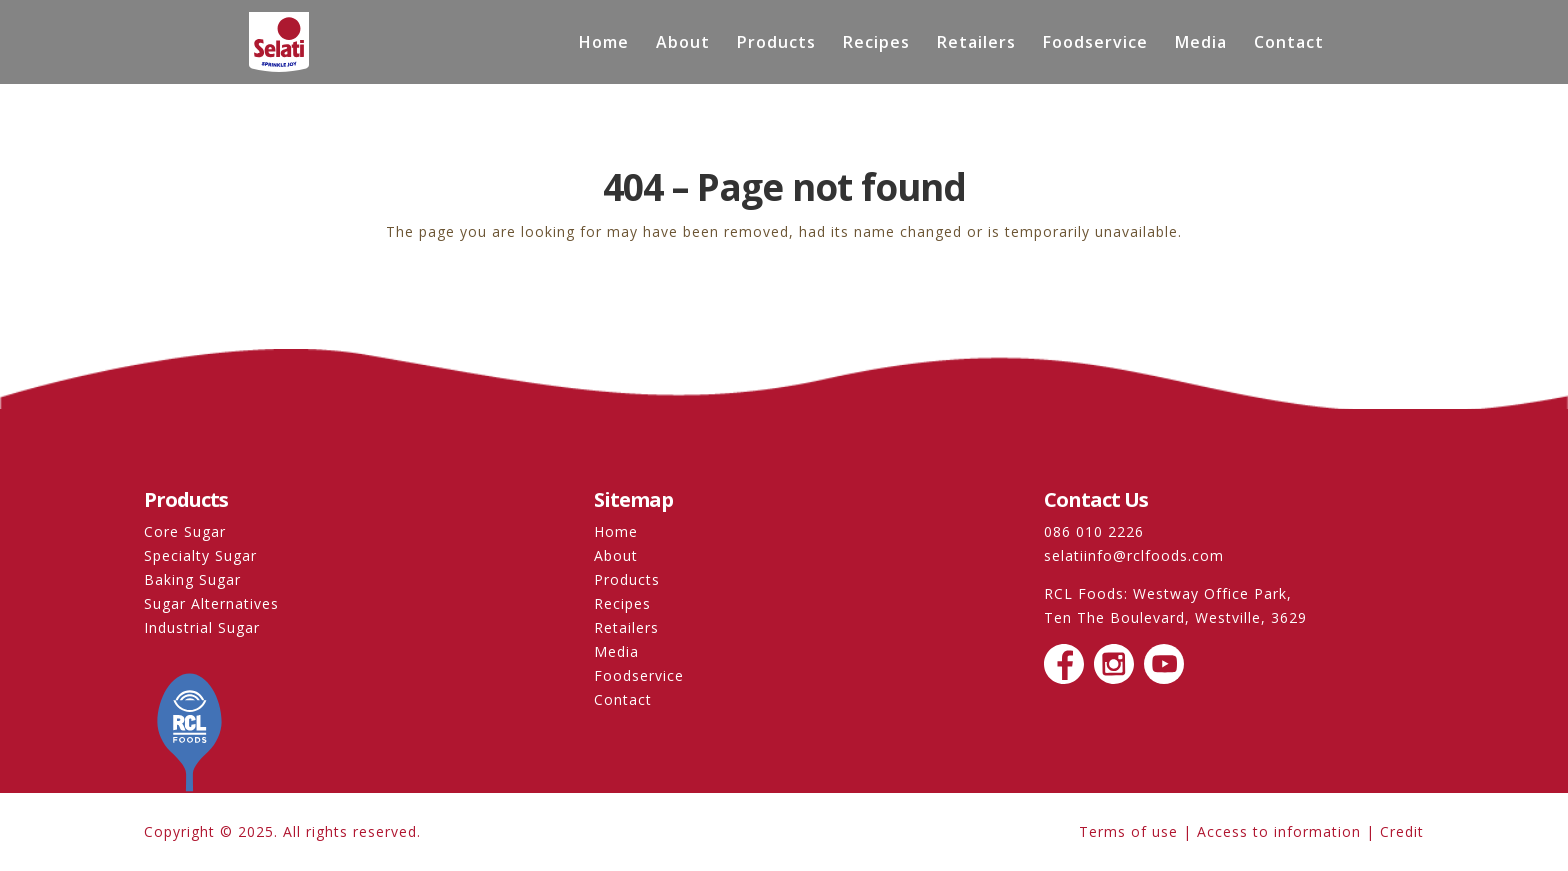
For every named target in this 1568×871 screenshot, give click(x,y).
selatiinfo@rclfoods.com (1134, 555)
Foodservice (1095, 44)
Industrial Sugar (202, 627)
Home (604, 44)
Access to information (1279, 831)
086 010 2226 (1094, 531)
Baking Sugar (192, 579)
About (683, 44)
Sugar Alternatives (211, 603)
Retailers (976, 44)
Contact (1289, 44)
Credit (1402, 831)
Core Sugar (185, 531)
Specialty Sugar (200, 555)
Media (1201, 44)
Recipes (876, 44)
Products (776, 44)
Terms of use (1128, 831)
